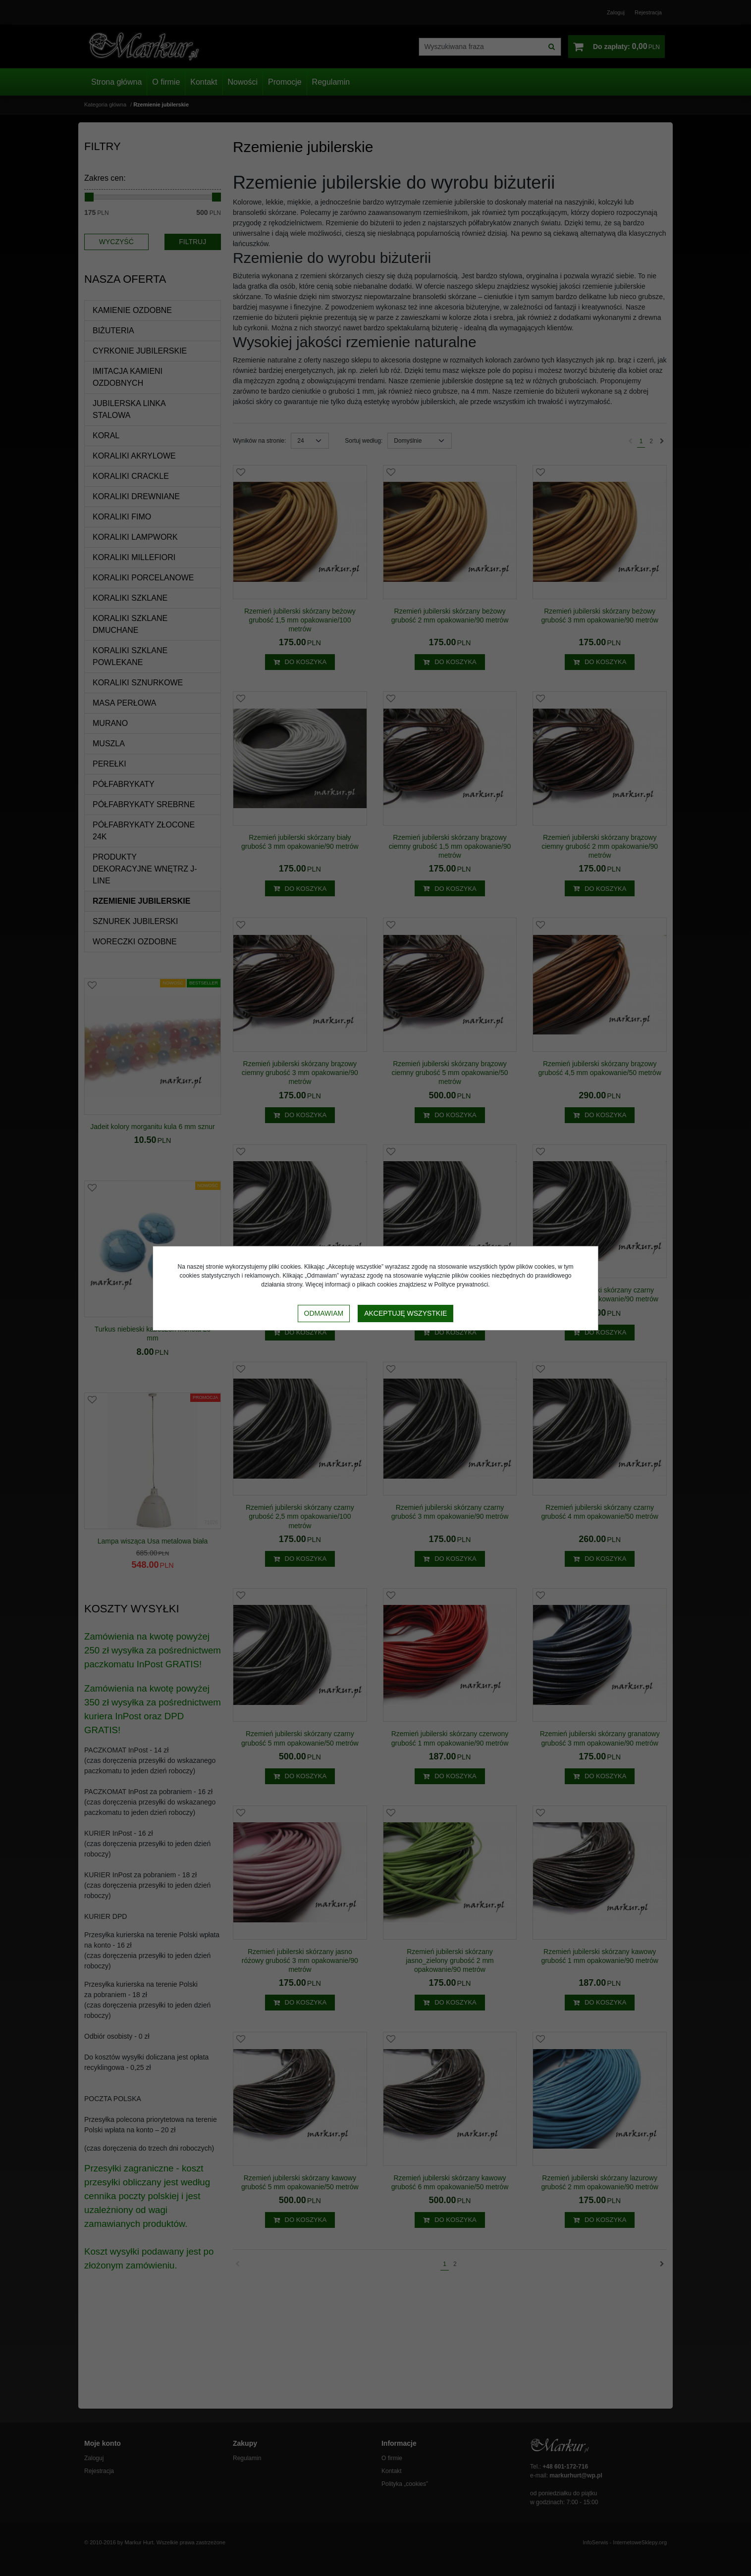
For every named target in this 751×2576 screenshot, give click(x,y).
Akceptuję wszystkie (405, 1313)
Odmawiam (324, 1313)
